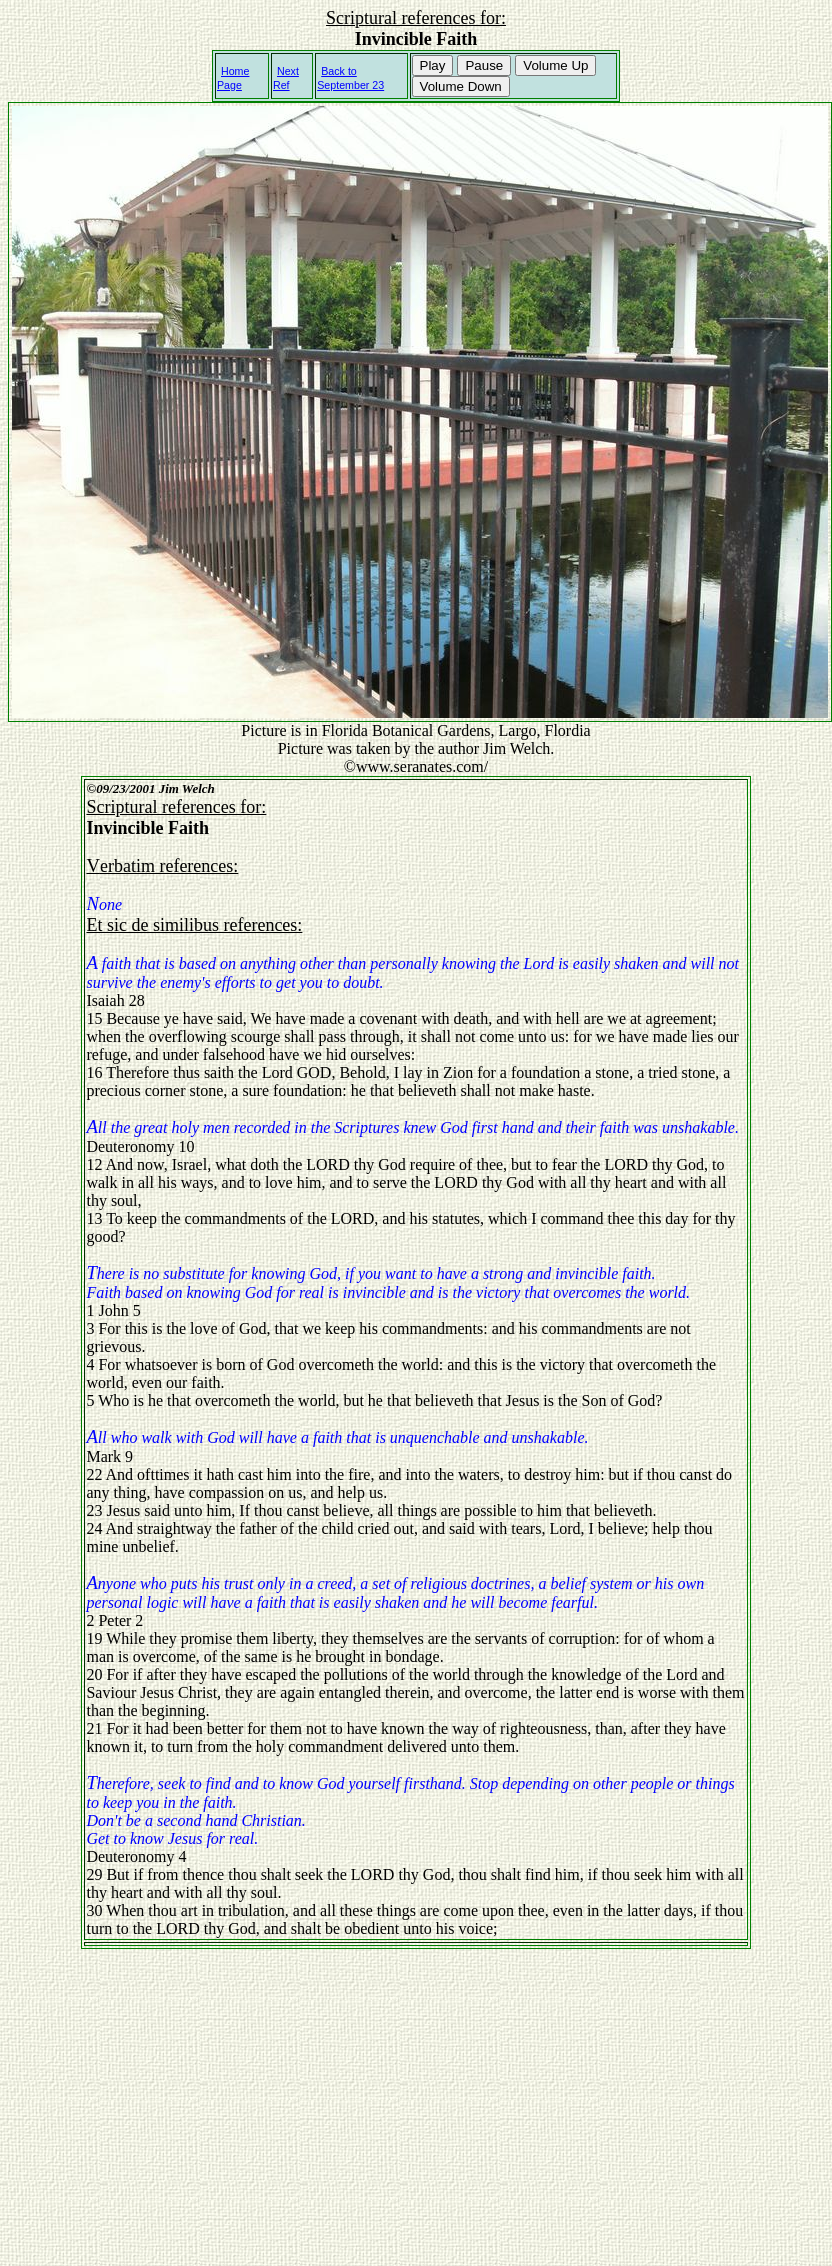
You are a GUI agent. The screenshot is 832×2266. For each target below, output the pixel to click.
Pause (484, 65)
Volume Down (461, 86)
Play (433, 65)
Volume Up (555, 65)
